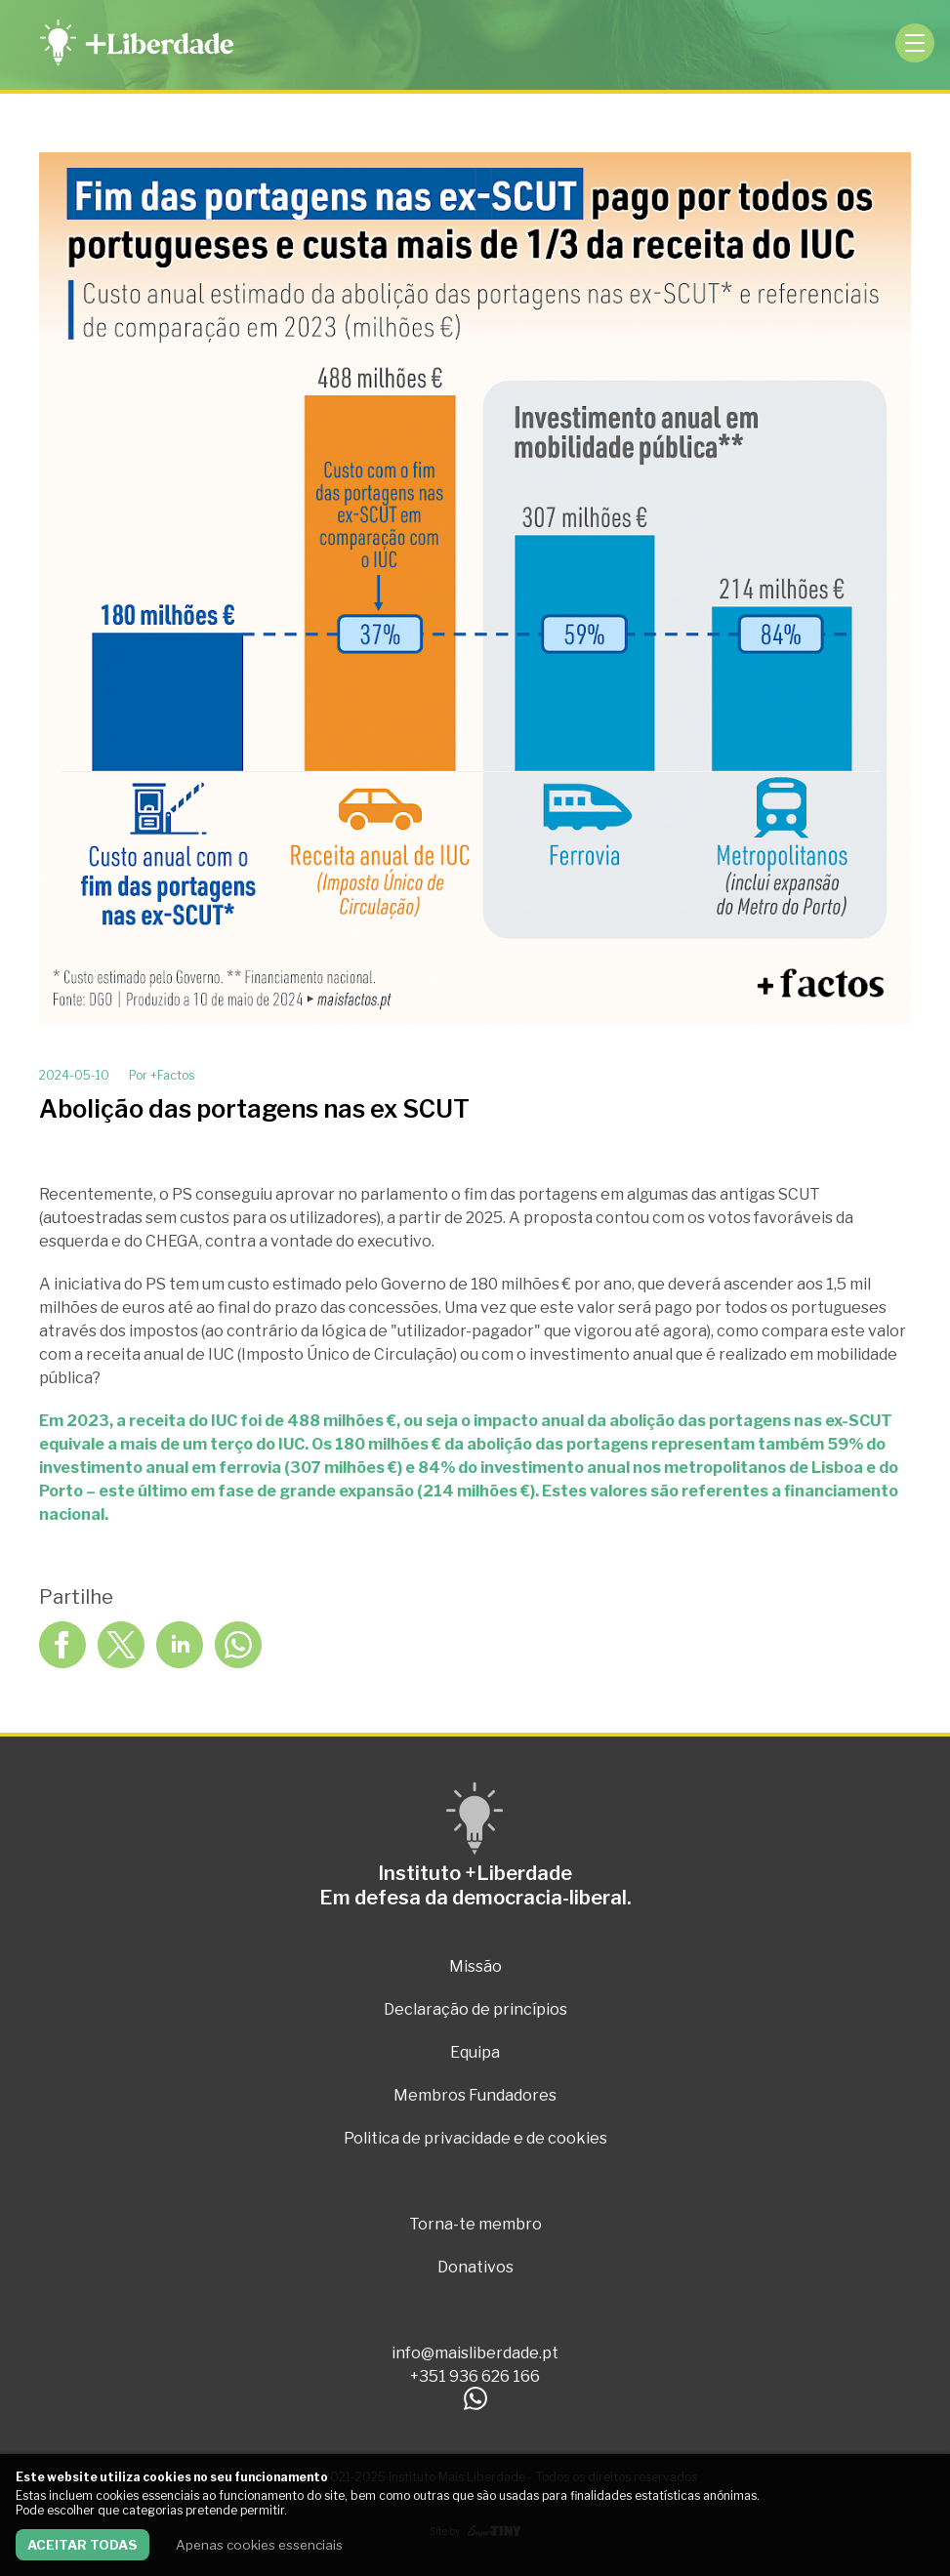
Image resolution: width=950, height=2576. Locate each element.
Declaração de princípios (475, 2009)
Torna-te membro (475, 2224)
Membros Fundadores (475, 2095)
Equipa (475, 2052)
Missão (475, 1966)
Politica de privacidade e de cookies (475, 2138)
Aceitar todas (82, 2545)
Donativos (475, 2267)
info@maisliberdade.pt (475, 2353)
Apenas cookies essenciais (259, 2545)
